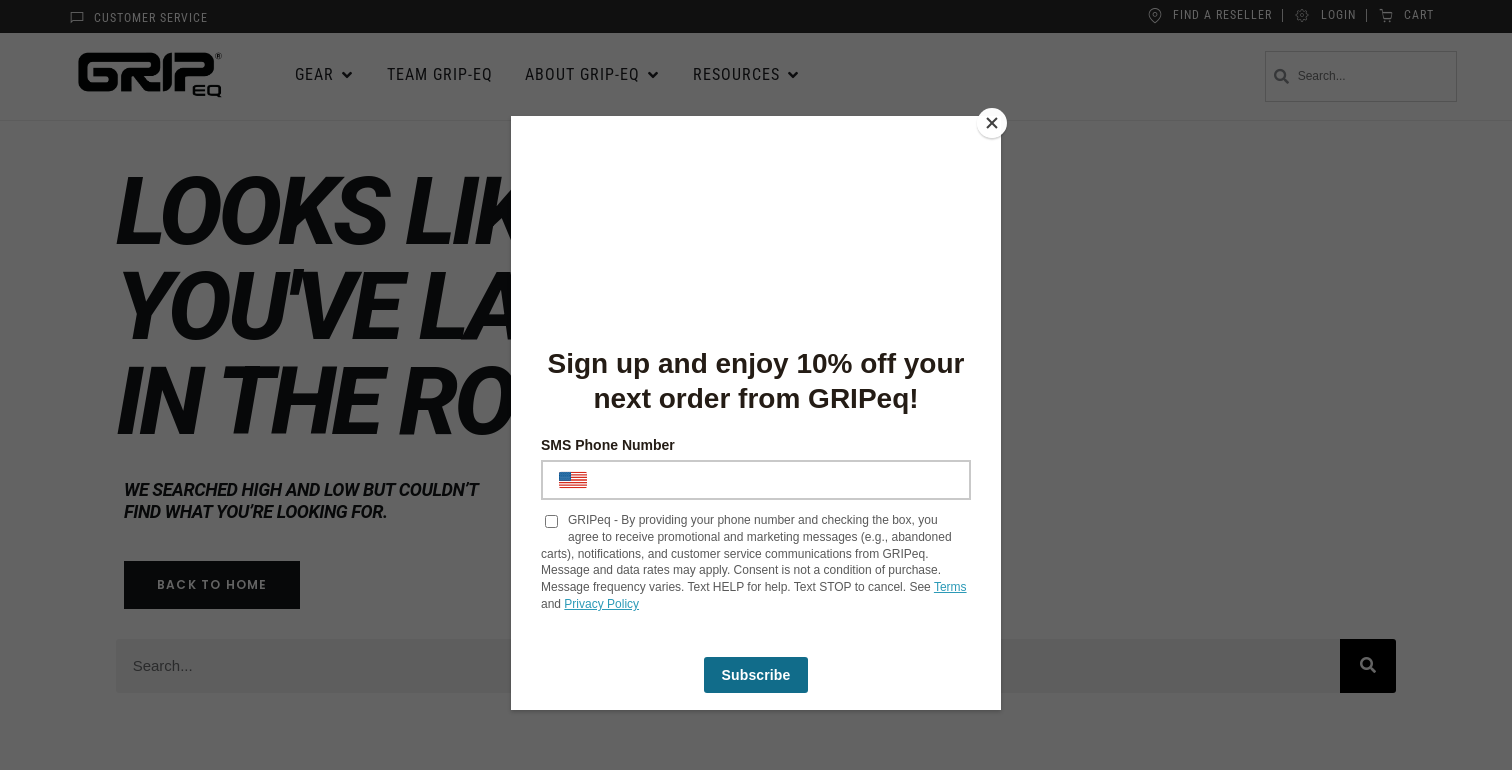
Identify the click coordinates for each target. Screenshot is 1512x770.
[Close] (996, 121)
